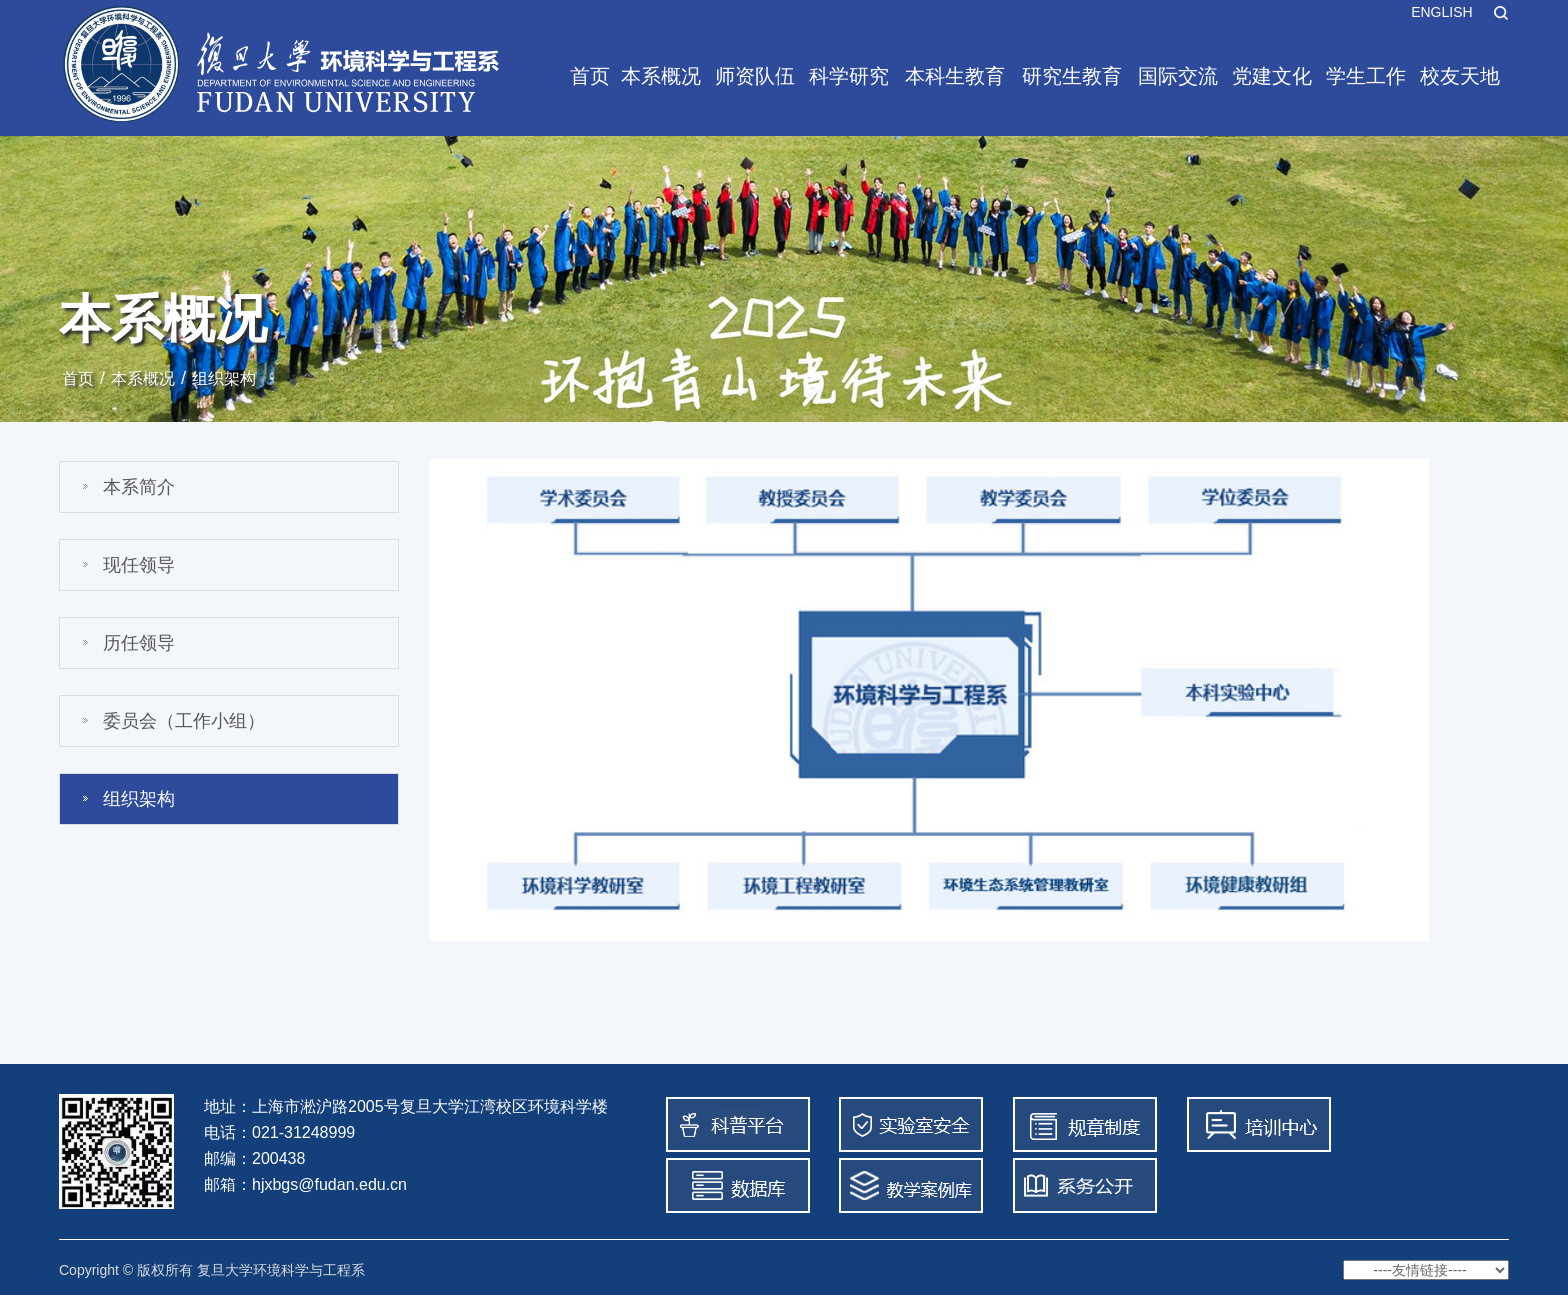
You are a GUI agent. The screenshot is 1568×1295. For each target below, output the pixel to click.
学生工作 (1366, 76)
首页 (590, 76)
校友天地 (1460, 76)
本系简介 (139, 487)
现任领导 (139, 565)
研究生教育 (1072, 76)
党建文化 (1272, 76)
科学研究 (849, 76)
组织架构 (224, 378)
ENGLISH (1441, 12)
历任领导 (139, 643)
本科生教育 (955, 76)
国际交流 (1178, 76)
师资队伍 (755, 76)
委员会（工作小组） (184, 721)
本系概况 (661, 76)
